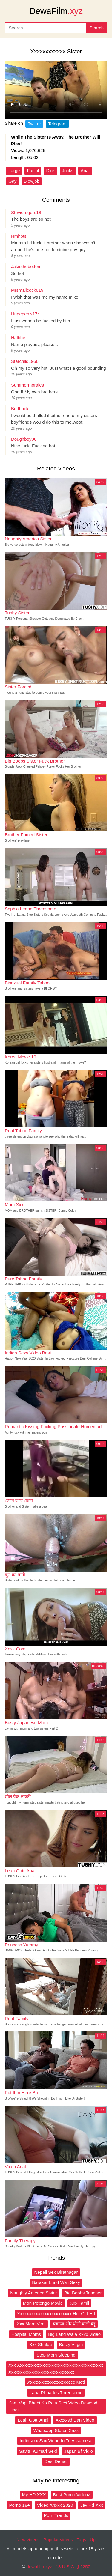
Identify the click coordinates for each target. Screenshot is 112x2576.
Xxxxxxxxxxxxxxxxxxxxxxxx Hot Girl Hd (56, 2313)
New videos (28, 2539)
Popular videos (58, 2539)
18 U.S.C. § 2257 (73, 2566)
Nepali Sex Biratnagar (56, 2272)
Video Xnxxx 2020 (55, 2505)
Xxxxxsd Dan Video (75, 2419)
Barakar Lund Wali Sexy (56, 2282)
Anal (85, 170)
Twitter (34, 123)
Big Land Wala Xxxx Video (74, 2334)
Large (14, 170)
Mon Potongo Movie (43, 2303)
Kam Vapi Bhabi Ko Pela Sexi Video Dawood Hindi (52, 2406)
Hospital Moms (26, 2334)
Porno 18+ (19, 2505)
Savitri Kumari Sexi (38, 2451)
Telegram (57, 123)
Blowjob (32, 181)
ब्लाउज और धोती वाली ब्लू (74, 2323)
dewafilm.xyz (39, 2566)
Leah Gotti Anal (33, 2419)
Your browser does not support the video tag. (56, 90)
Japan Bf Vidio (78, 2451)
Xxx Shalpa (40, 2344)
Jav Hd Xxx (91, 2505)
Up (93, 2539)
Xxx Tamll (79, 2303)
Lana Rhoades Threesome (56, 2392)
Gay (12, 181)
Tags (81, 2539)
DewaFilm (56, 11)
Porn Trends (56, 2515)
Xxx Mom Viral (31, 2323)
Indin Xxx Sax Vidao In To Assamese (56, 2440)
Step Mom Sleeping (56, 2354)
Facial (33, 170)
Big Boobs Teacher (83, 2292)
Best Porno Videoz (71, 2494)
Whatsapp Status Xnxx (56, 2430)
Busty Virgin (71, 2344)
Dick (50, 170)
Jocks (67, 170)
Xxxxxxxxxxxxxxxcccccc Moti (56, 2382)
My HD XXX (34, 2494)
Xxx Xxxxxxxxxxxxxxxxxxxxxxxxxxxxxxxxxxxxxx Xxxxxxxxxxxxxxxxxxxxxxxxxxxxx (55, 2369)
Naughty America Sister (33, 2292)
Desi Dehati (56, 2461)
